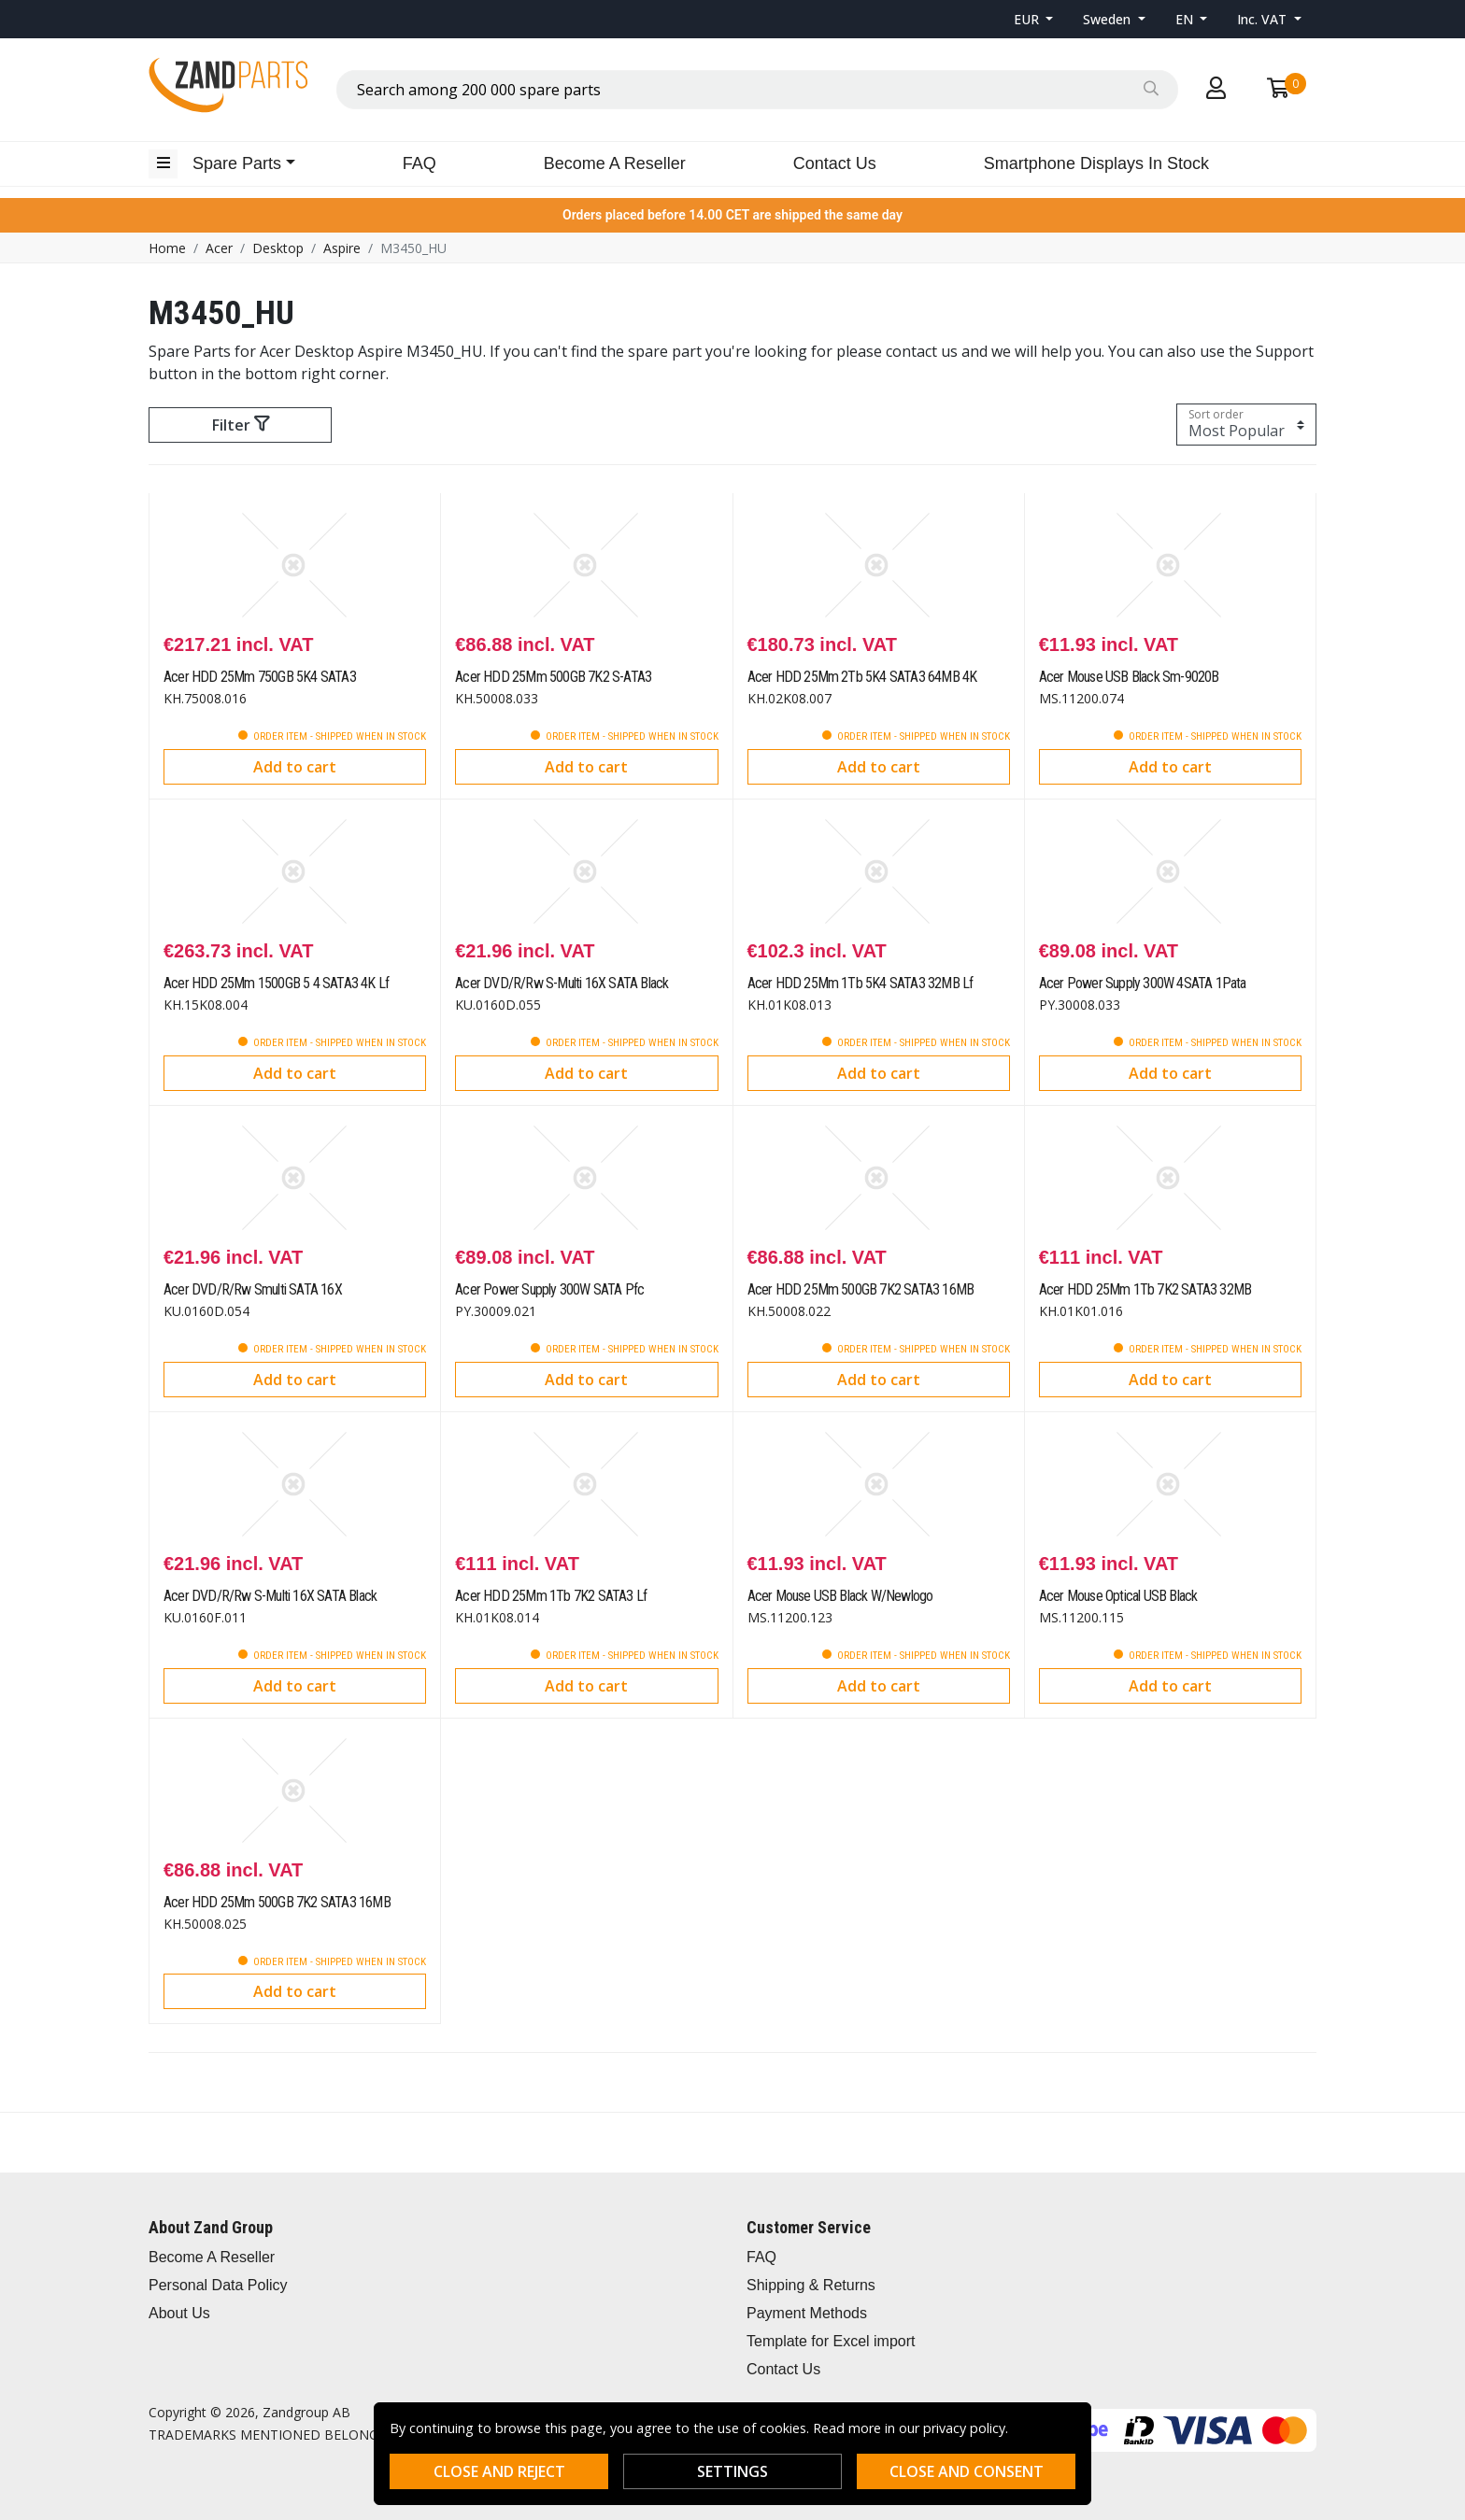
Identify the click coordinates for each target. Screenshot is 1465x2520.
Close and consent (966, 2471)
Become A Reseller (615, 163)
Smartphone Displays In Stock (1096, 163)
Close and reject (499, 2471)
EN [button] (1186, 19)
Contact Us (834, 163)
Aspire (342, 248)
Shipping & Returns (811, 2285)
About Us (179, 2313)
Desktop (278, 248)
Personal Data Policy (218, 2285)
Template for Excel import (831, 2341)
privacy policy (964, 2428)
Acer (219, 248)
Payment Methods (807, 2313)
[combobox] (757, 89)
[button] (1034, 19)
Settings (732, 2471)
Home (167, 248)
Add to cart (294, 767)
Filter (240, 425)
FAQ (419, 163)
